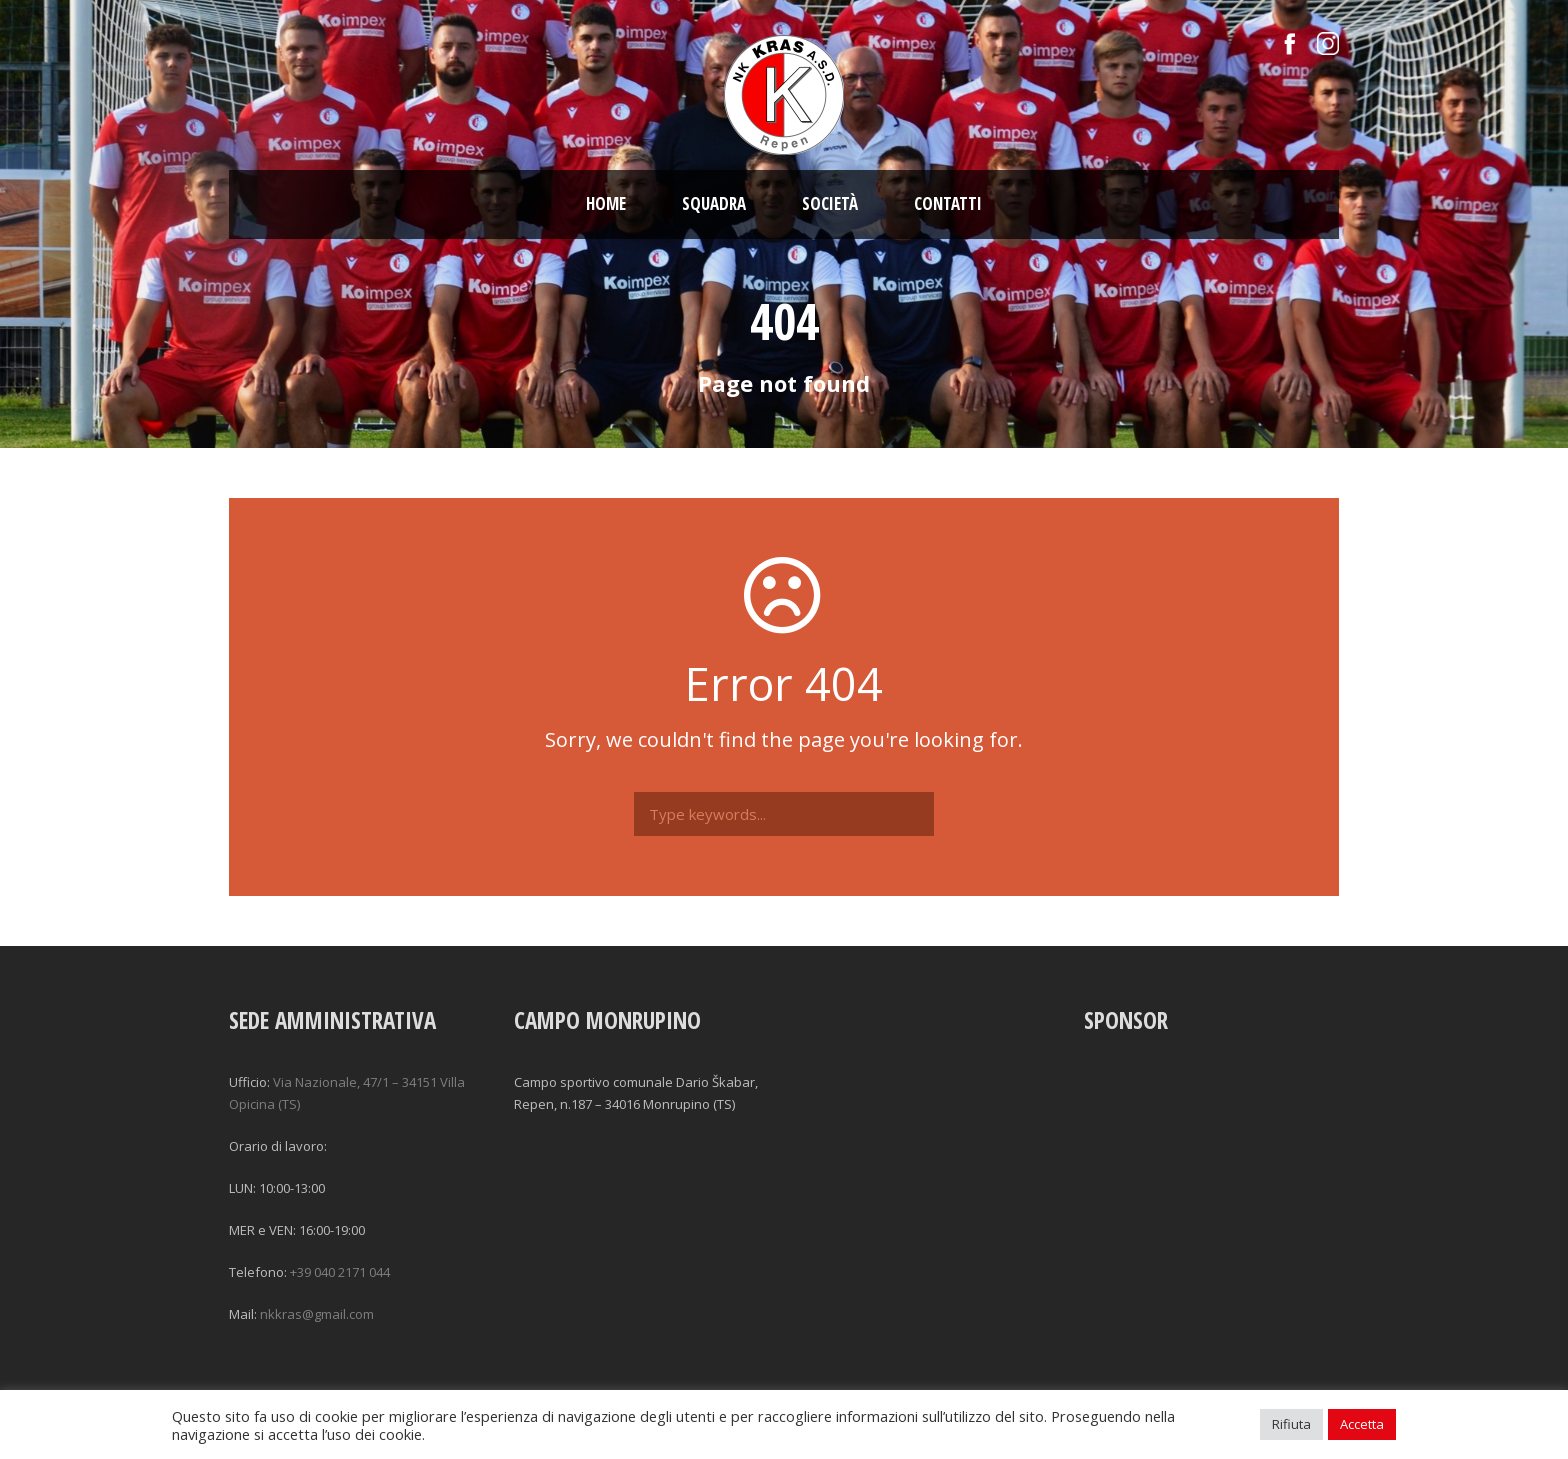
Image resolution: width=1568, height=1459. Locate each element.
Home (606, 203)
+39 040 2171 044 (340, 1272)
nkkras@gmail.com (317, 1314)
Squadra (714, 203)
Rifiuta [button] (1291, 1424)
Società (830, 203)
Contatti (948, 203)
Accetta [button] (1362, 1424)
